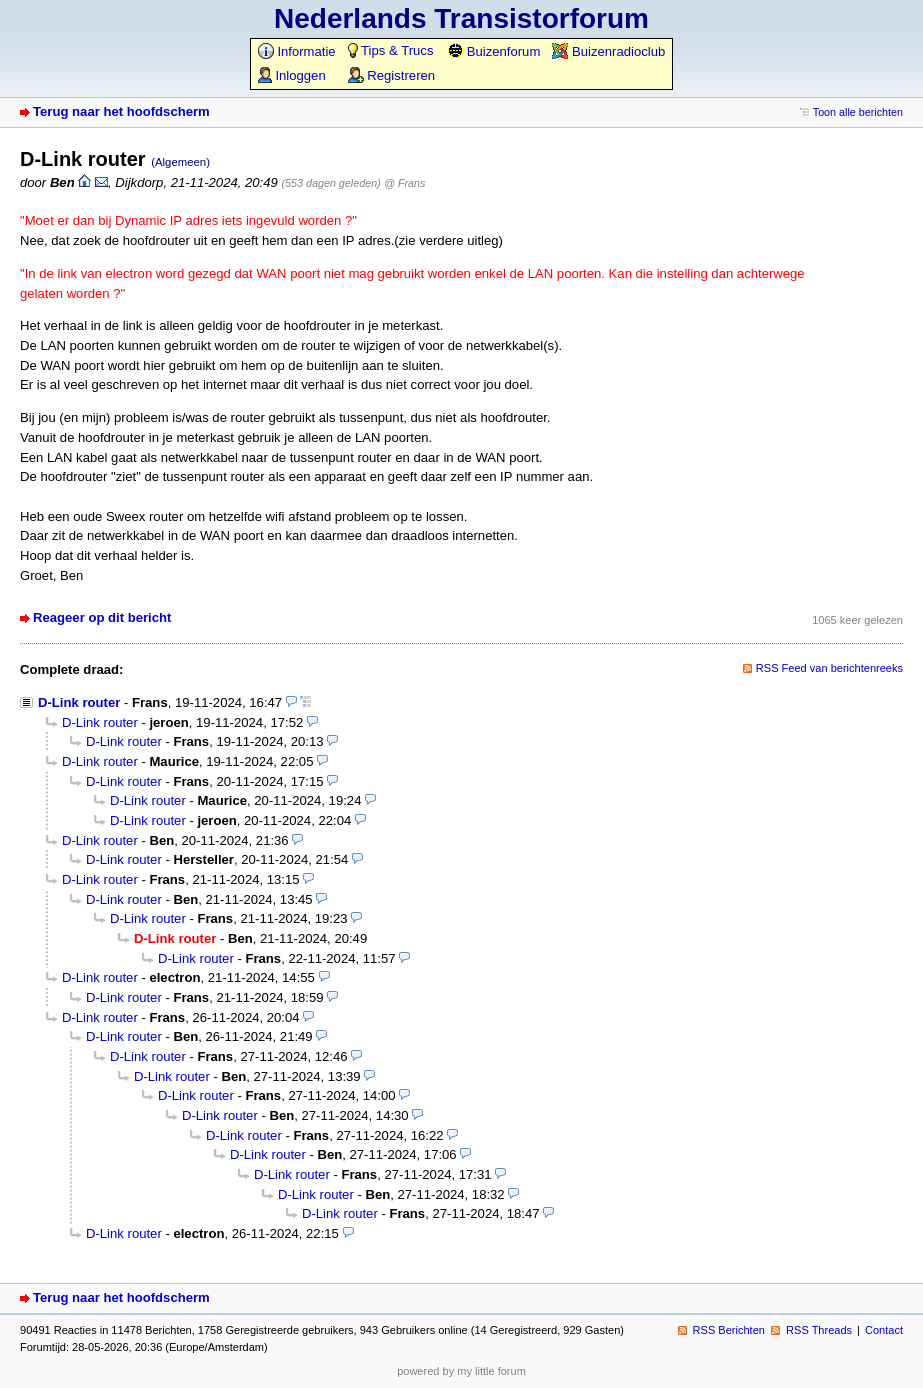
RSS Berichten (729, 1330)
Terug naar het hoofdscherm (121, 111)
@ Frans (404, 183)
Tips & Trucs (391, 50)
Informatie (297, 51)
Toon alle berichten (858, 112)
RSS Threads (819, 1330)
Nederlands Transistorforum (461, 18)
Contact (884, 1330)
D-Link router (79, 702)
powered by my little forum (461, 1371)
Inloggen (292, 75)
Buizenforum (493, 51)
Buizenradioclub (608, 51)
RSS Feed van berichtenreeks (829, 668)
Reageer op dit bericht (102, 617)
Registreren (391, 75)
